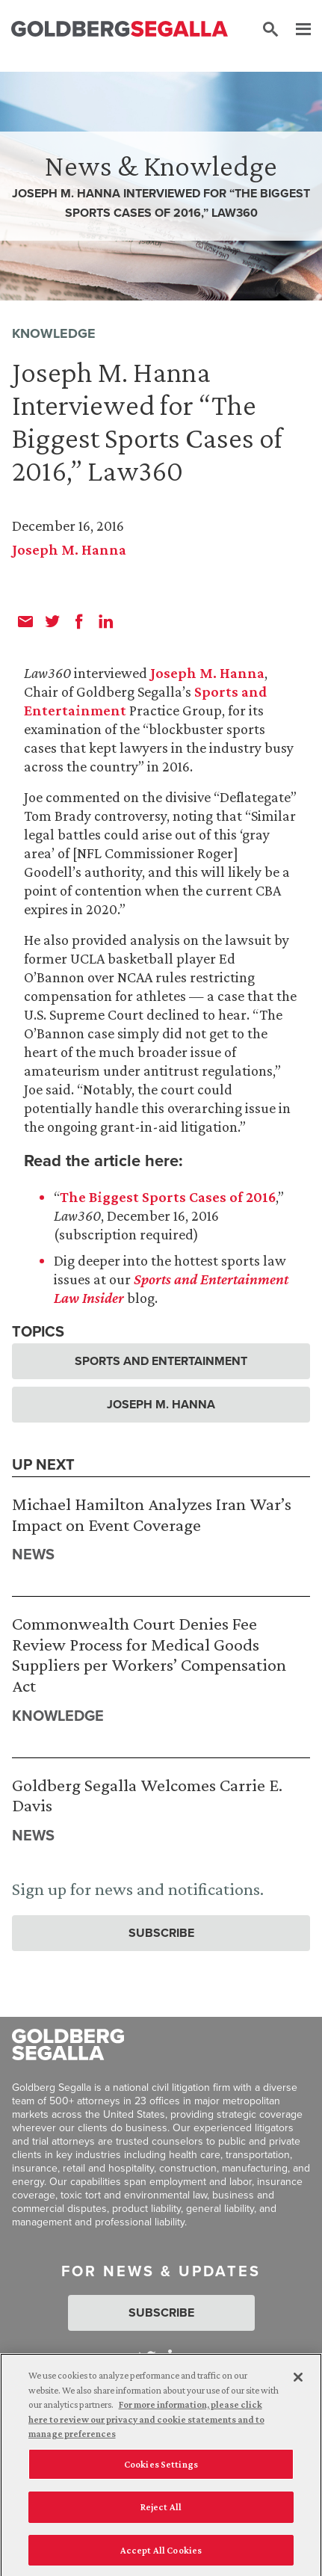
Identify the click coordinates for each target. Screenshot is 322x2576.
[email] (25, 621)
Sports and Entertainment (161, 1360)
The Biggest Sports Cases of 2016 (168, 1197)
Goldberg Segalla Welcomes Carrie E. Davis (147, 1795)
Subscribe (161, 1932)
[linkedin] (106, 621)
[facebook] (79, 621)
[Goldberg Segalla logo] (119, 29)
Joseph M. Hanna (69, 549)
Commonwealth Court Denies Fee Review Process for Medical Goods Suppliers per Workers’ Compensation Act (149, 1654)
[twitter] (52, 621)
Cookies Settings (161, 2470)
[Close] (298, 2383)
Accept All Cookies (161, 2556)
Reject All (161, 2512)
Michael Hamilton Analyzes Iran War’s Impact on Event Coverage (151, 1514)
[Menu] (296, 30)
